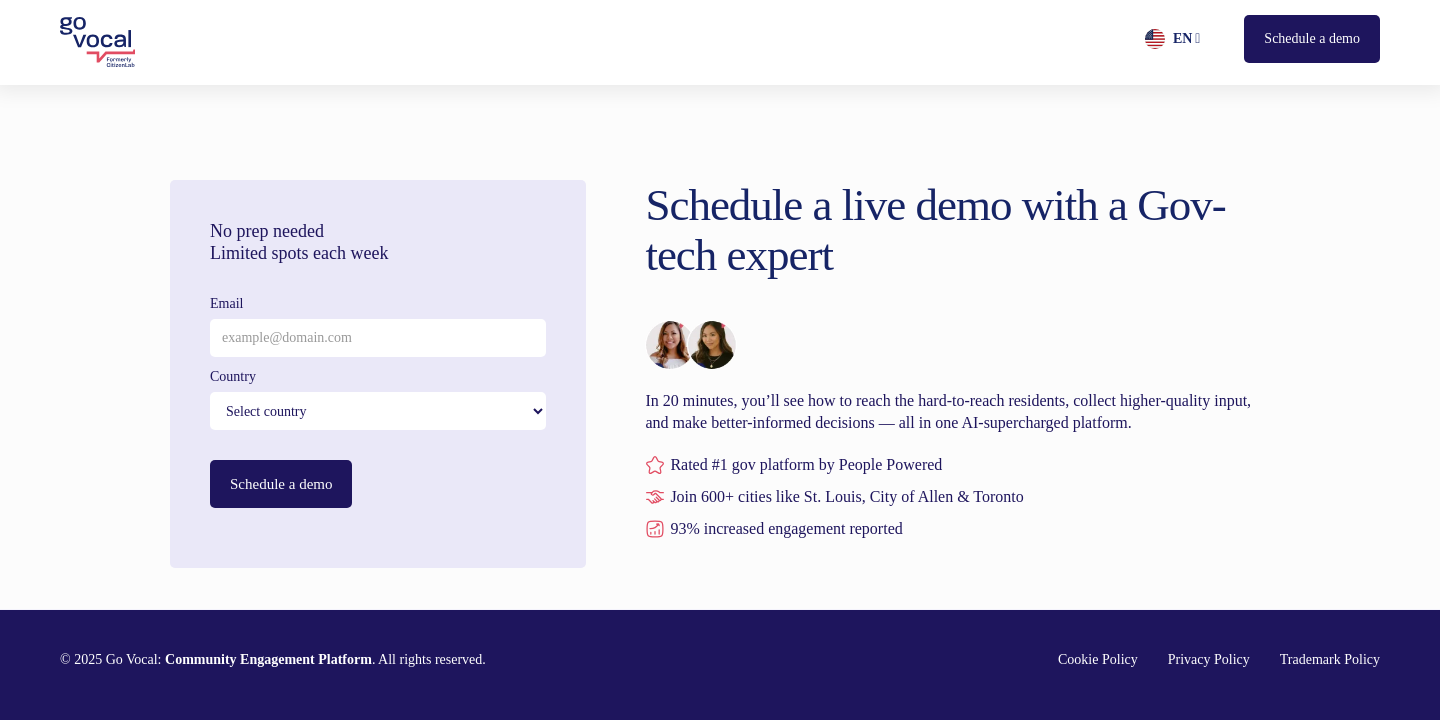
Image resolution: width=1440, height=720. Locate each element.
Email (226, 303)
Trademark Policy (1330, 659)
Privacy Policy (1209, 659)
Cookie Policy (1098, 659)
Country (233, 376)
